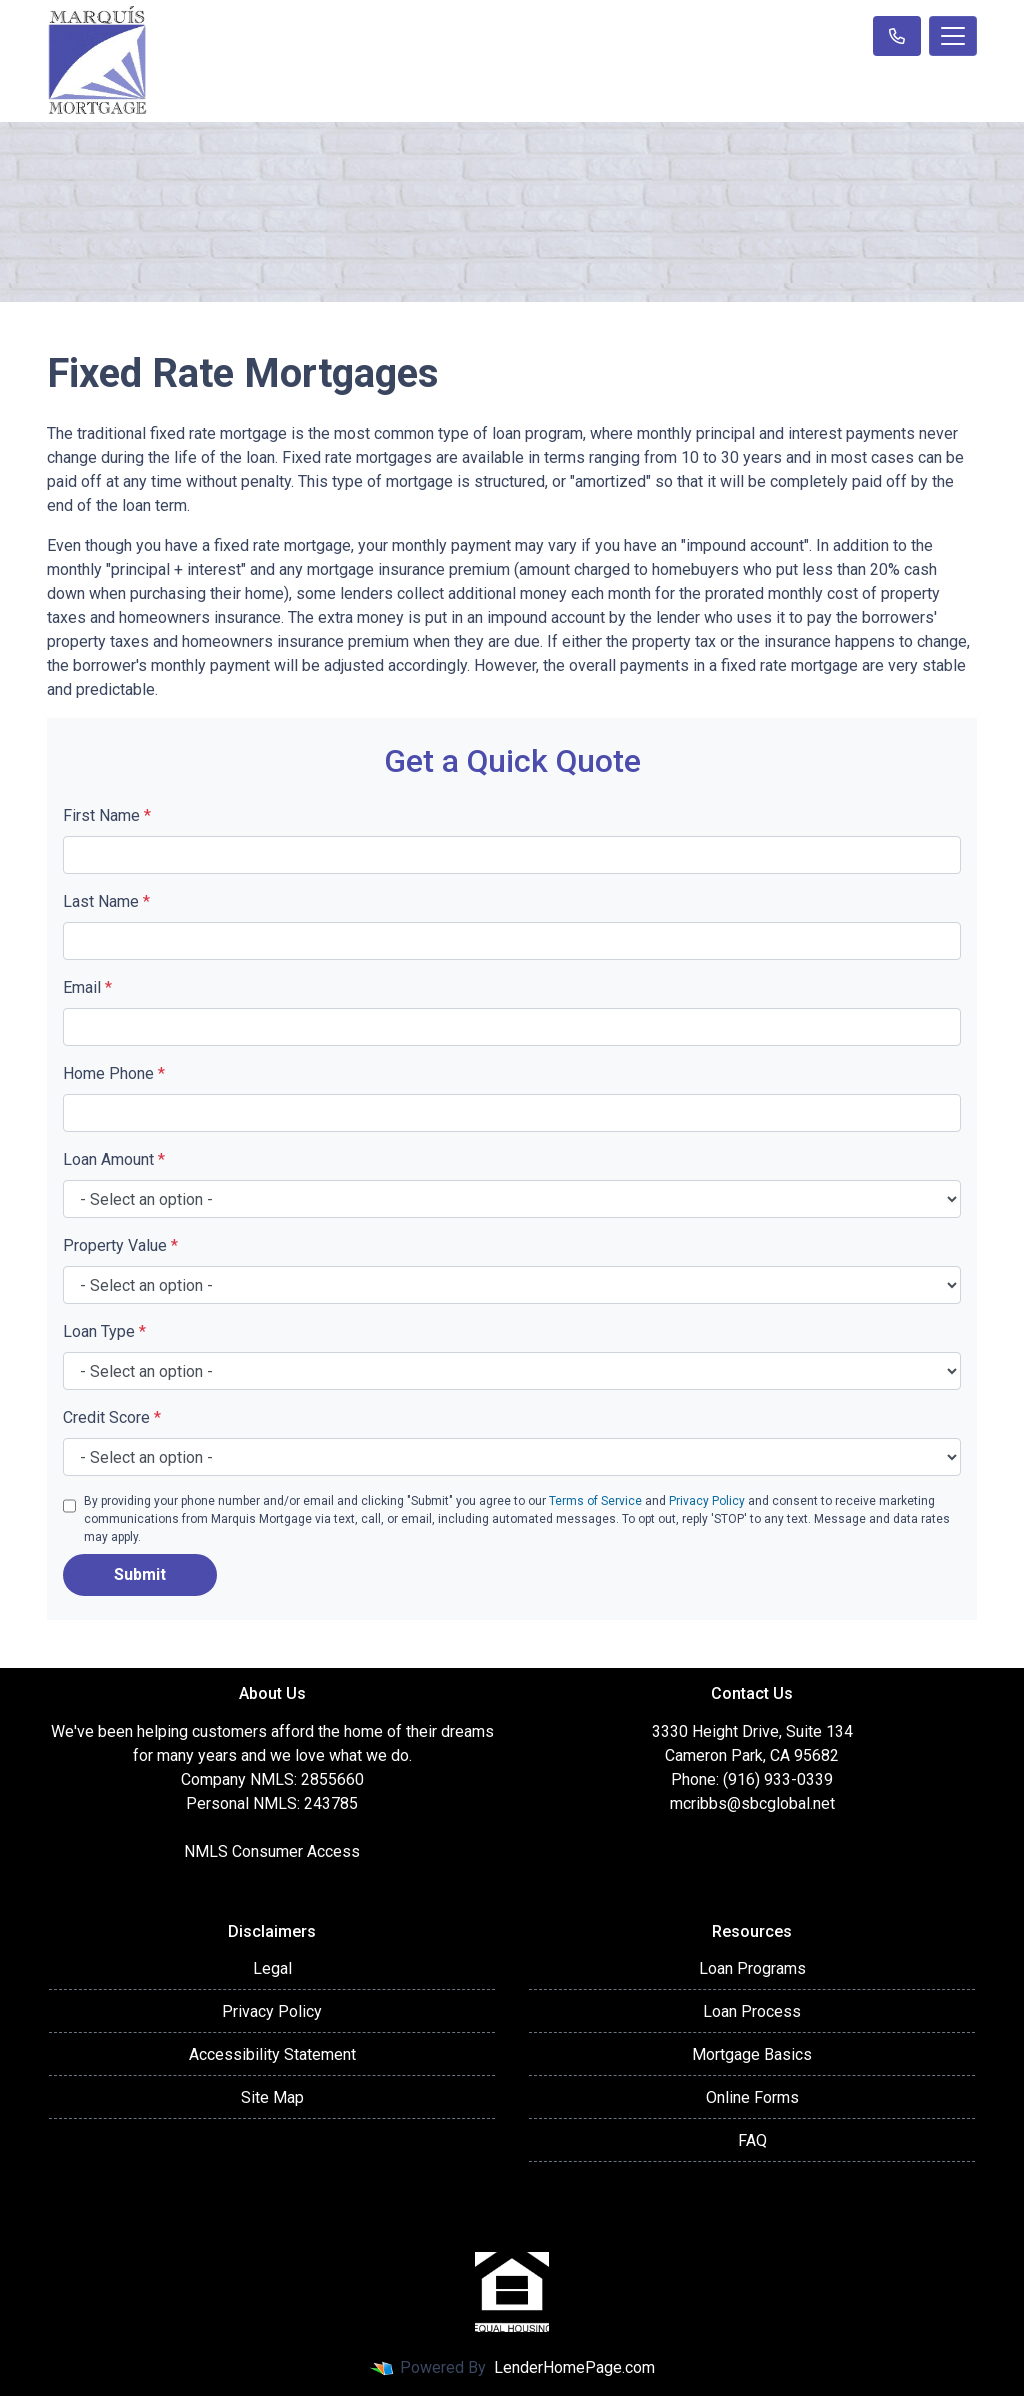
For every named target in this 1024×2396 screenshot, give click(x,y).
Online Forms (752, 2097)
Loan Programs (752, 1968)
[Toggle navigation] (953, 36)
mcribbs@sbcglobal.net (752, 1803)
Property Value (120, 1245)
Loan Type (104, 1331)
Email (87, 987)
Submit (140, 1574)
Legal (272, 1968)
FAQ (752, 2140)
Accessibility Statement (272, 2054)
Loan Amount (114, 1159)
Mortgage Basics (752, 2054)
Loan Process (752, 2011)
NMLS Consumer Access (272, 1851)
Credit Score (112, 1417)
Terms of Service (595, 1501)
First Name (107, 815)
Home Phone (114, 1073)
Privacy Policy (707, 1501)
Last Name (106, 901)
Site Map (272, 2097)
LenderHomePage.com (574, 2367)
